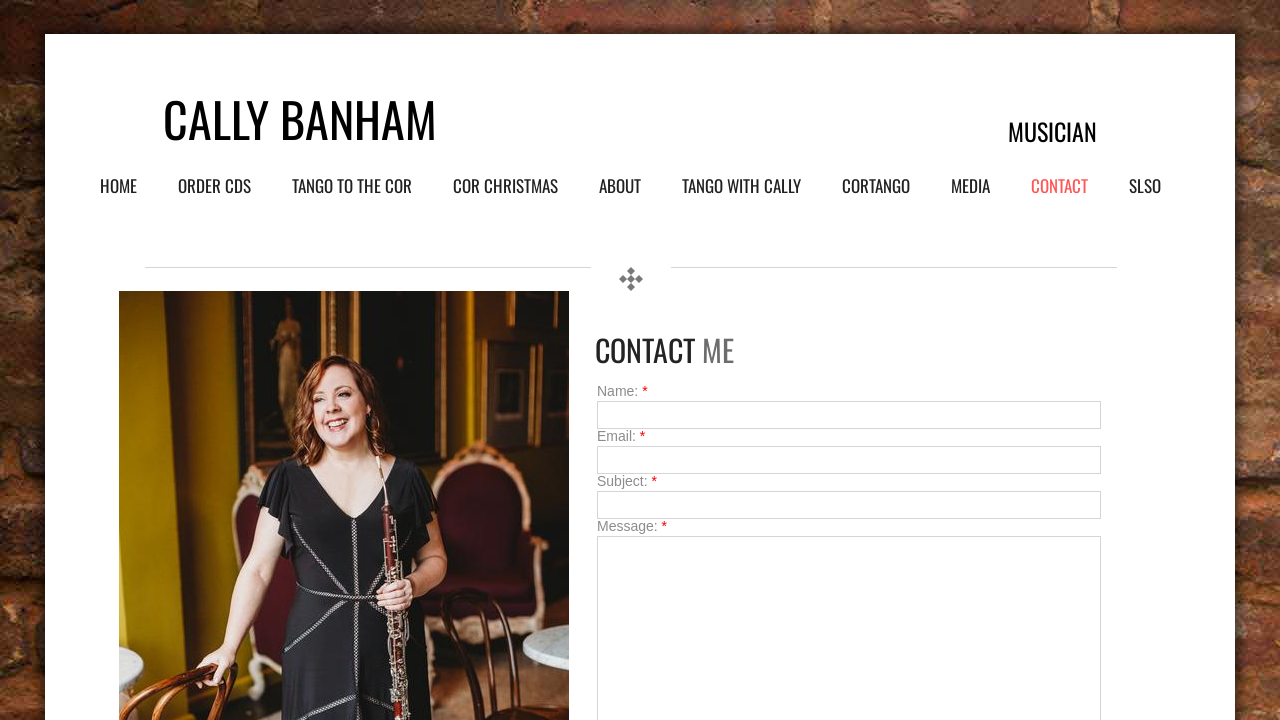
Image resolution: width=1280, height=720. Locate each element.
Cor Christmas (505, 185)
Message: (632, 526)
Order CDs (214, 185)
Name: (622, 391)
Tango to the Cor (352, 185)
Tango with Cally (741, 185)
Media (970, 185)
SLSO (1145, 185)
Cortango (876, 185)
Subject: (627, 481)
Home (118, 185)
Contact (1059, 185)
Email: (621, 436)
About (620, 185)
